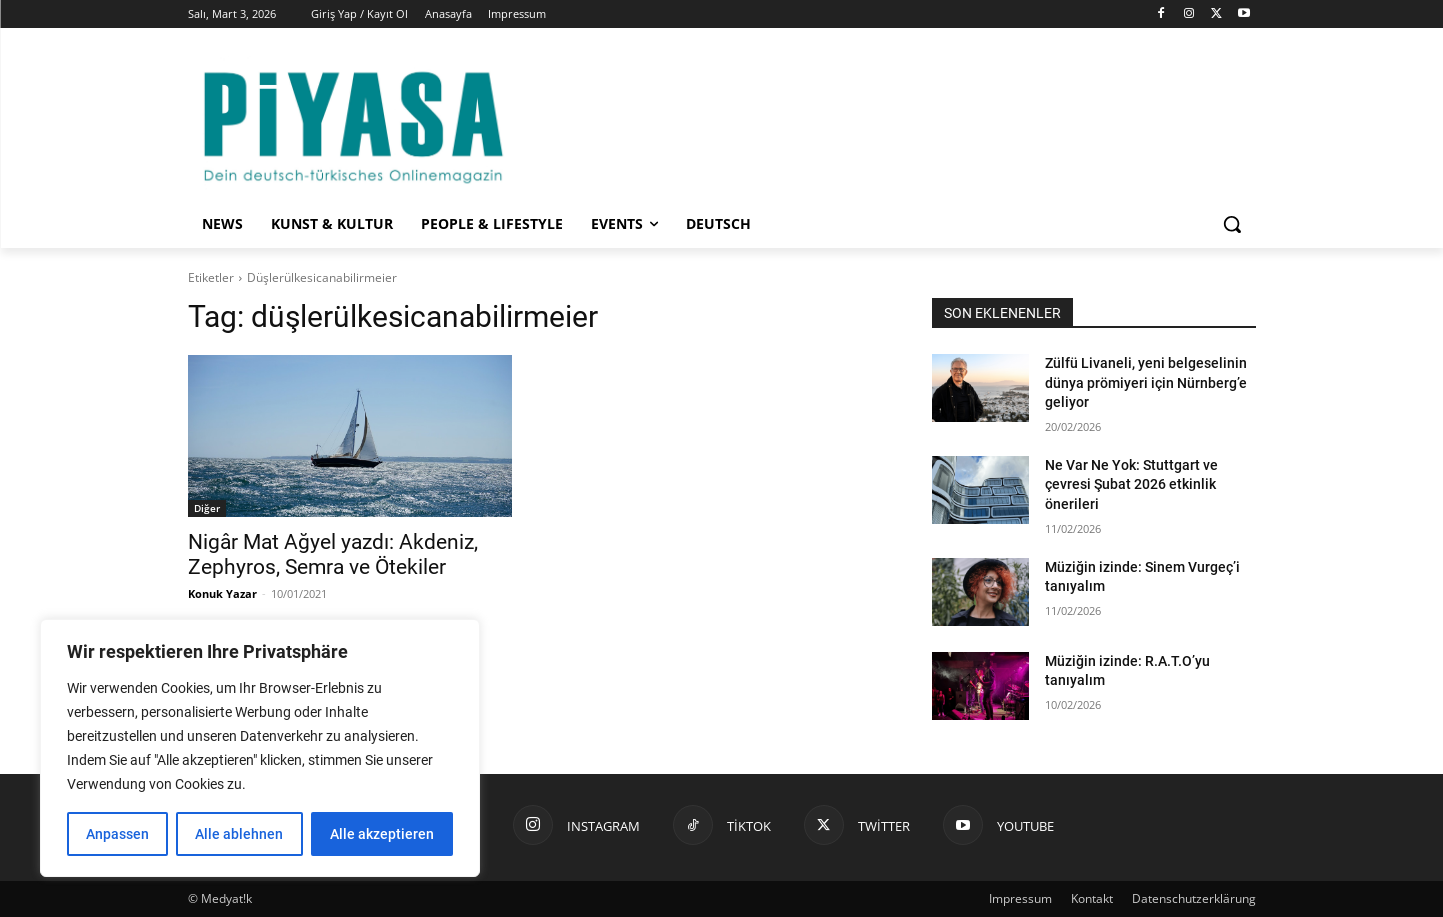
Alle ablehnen (239, 834)
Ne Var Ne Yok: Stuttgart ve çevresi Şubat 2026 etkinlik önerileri (1131, 484)
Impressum (1020, 898)
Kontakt (1092, 898)
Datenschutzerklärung (1194, 898)
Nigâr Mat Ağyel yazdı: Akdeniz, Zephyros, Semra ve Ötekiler (333, 554)
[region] (260, 748)
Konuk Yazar (222, 593)
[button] (1232, 224)
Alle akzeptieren (382, 834)
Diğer (207, 508)
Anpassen (117, 834)
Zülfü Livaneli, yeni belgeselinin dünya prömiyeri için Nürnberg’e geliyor (1146, 382)
